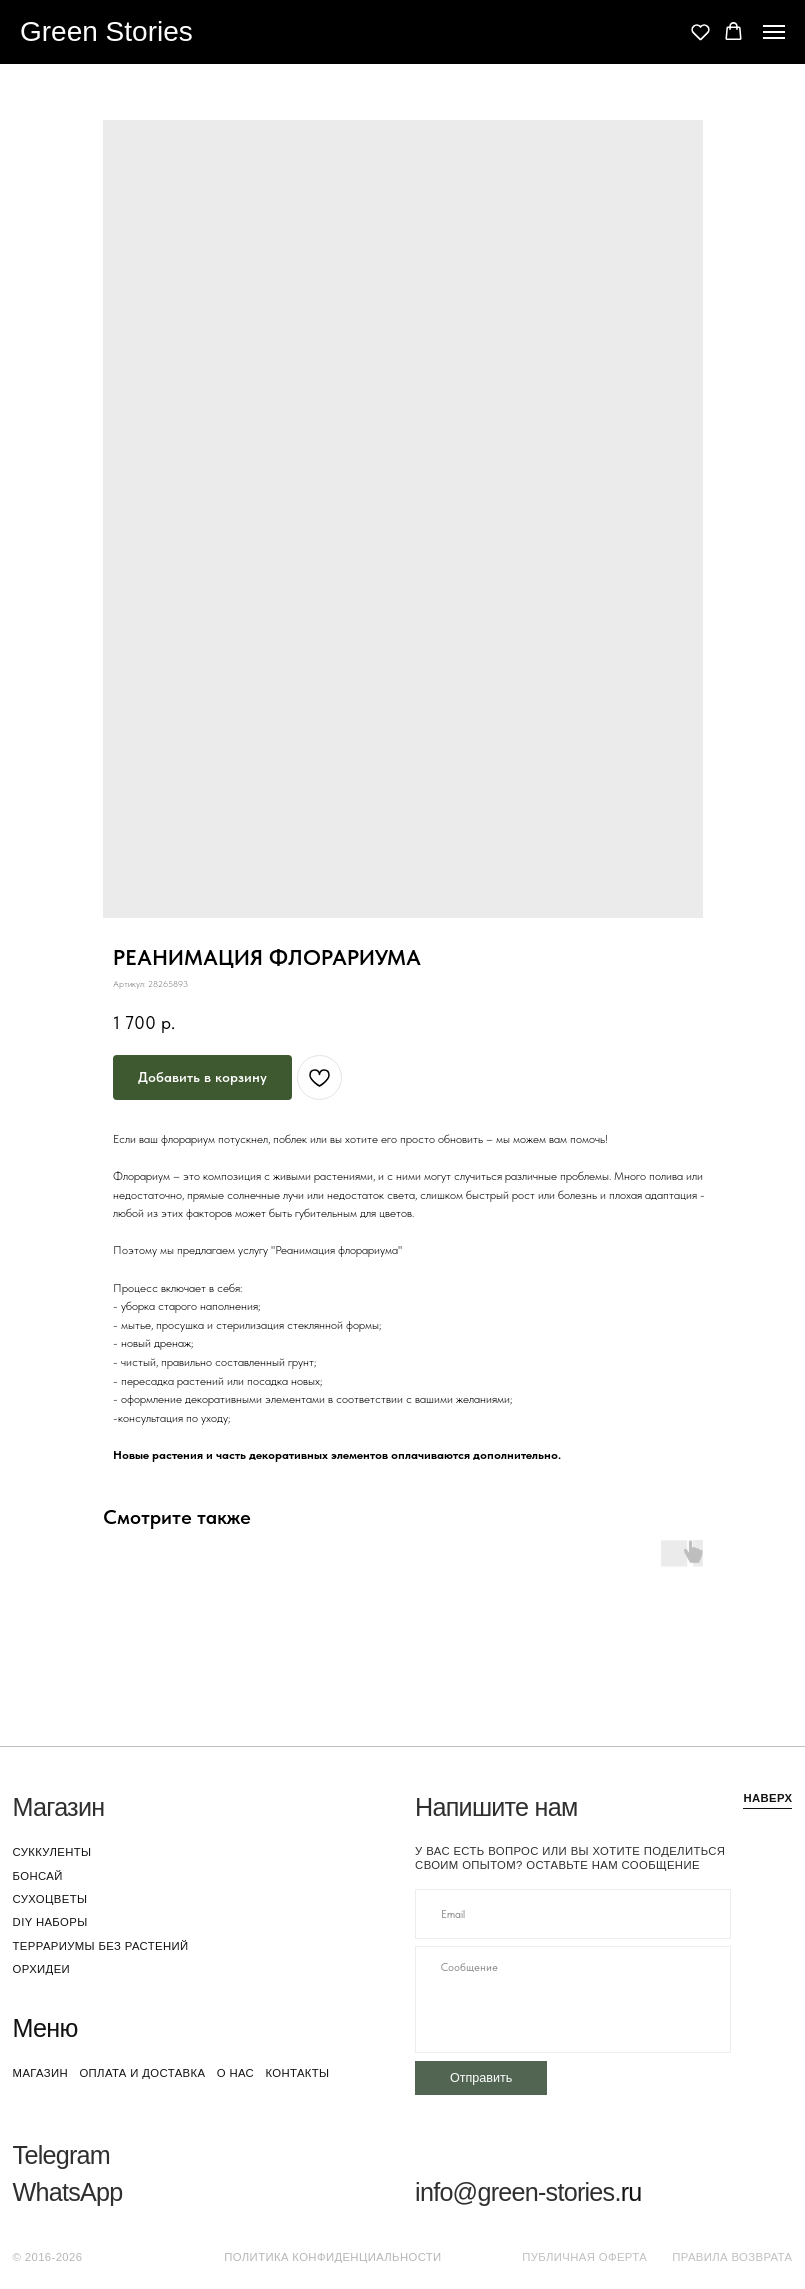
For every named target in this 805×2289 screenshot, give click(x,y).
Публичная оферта (584, 2257)
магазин (41, 2073)
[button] (700, 31)
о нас (235, 2073)
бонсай (38, 1876)
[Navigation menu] (774, 32)
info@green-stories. (518, 2192)
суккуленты (52, 1852)
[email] (573, 1914)
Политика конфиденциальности (332, 2257)
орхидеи (42, 1969)
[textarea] (573, 1999)
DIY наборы (50, 1922)
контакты (297, 2073)
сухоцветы (50, 1899)
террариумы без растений (101, 1946)
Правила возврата (732, 2257)
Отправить (481, 2078)
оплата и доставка (142, 2073)
